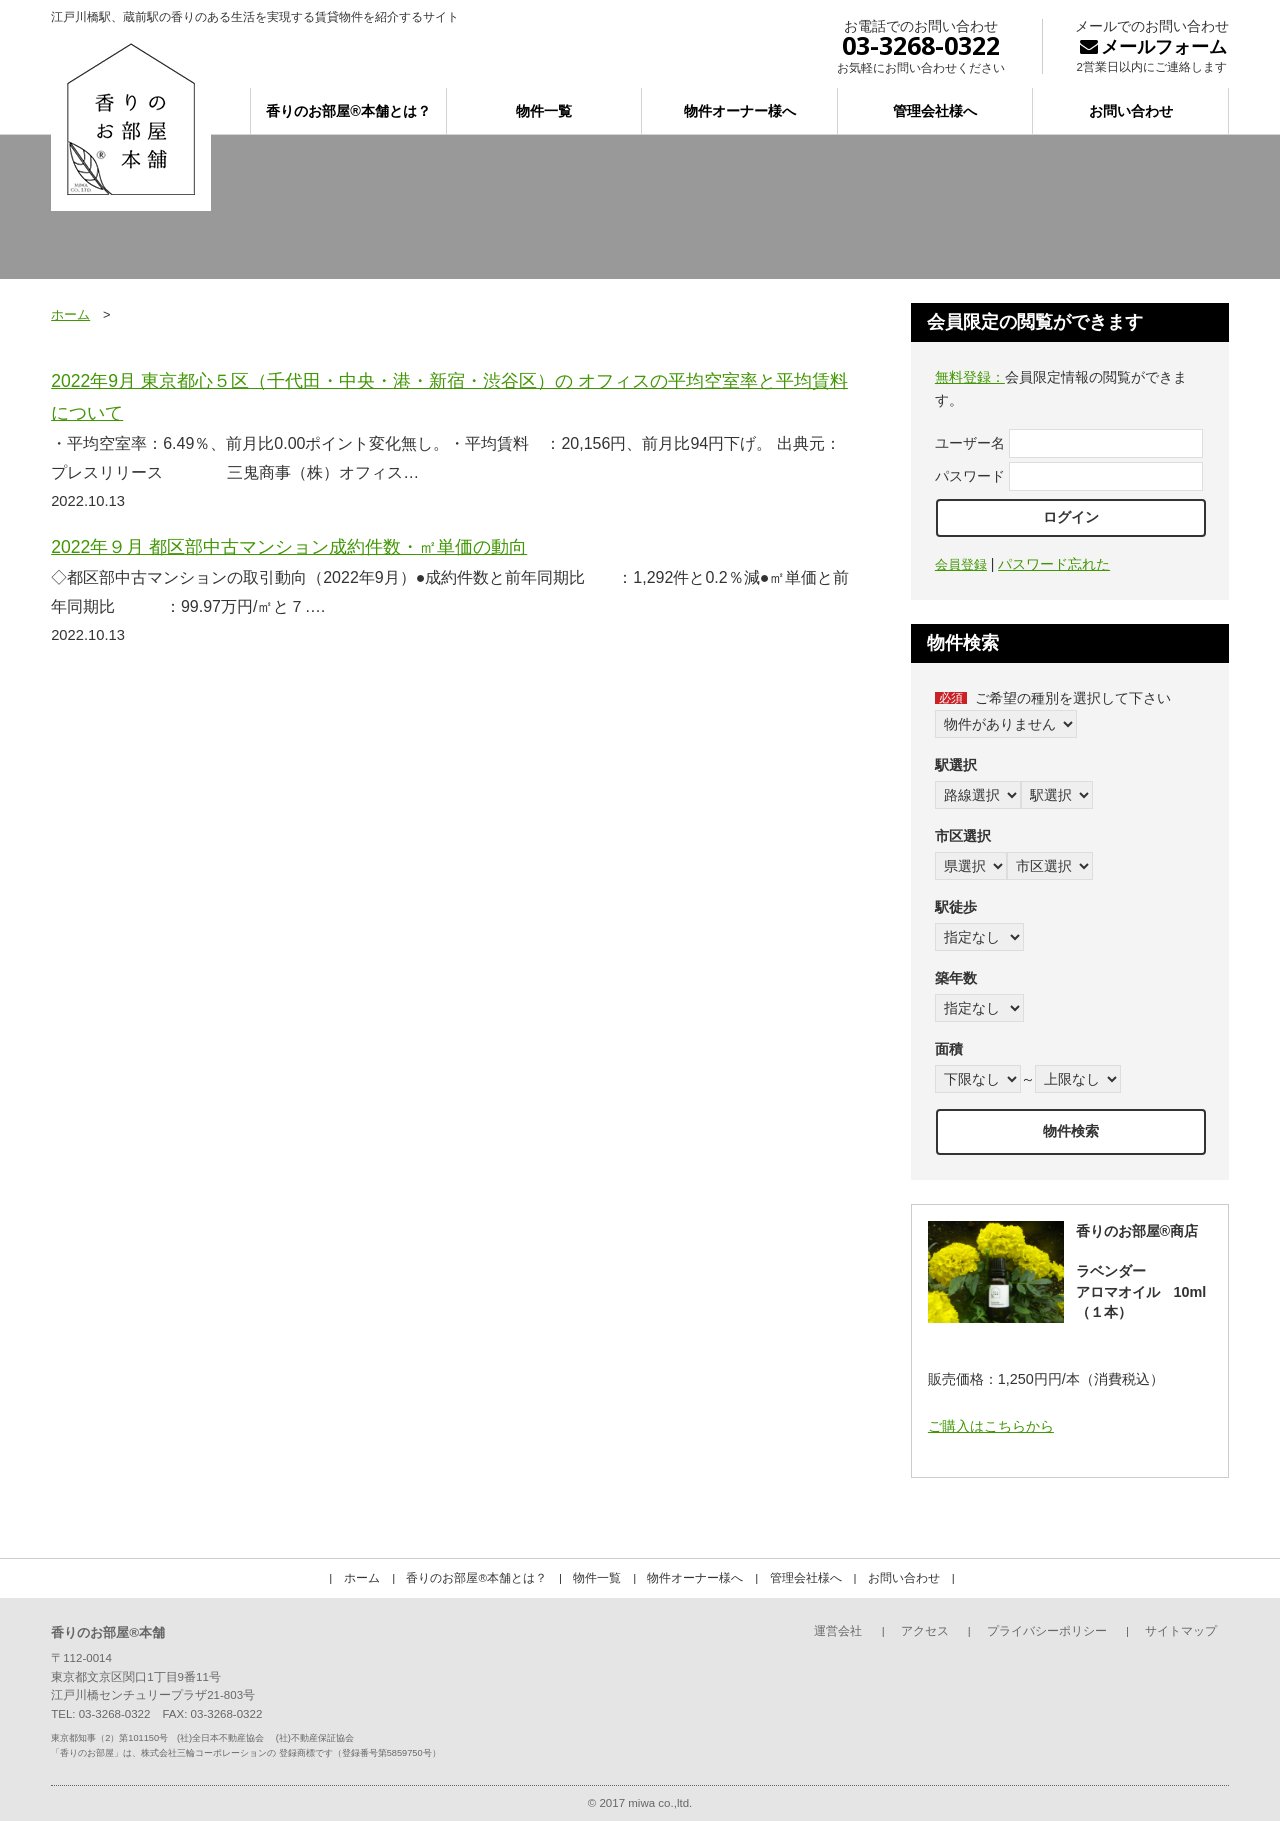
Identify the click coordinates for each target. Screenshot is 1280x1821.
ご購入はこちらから (991, 1426)
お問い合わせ (1131, 111)
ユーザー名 (970, 443)
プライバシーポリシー (1047, 1631)
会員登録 (961, 564)
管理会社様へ (935, 111)
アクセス (925, 1631)
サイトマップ (1181, 1631)
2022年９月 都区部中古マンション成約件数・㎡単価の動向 (289, 547)
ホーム (70, 314)
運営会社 (838, 1631)
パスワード (970, 476)
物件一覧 (544, 111)
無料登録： (970, 377)
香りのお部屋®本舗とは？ (348, 111)
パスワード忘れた (1054, 564)
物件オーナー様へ (740, 111)
